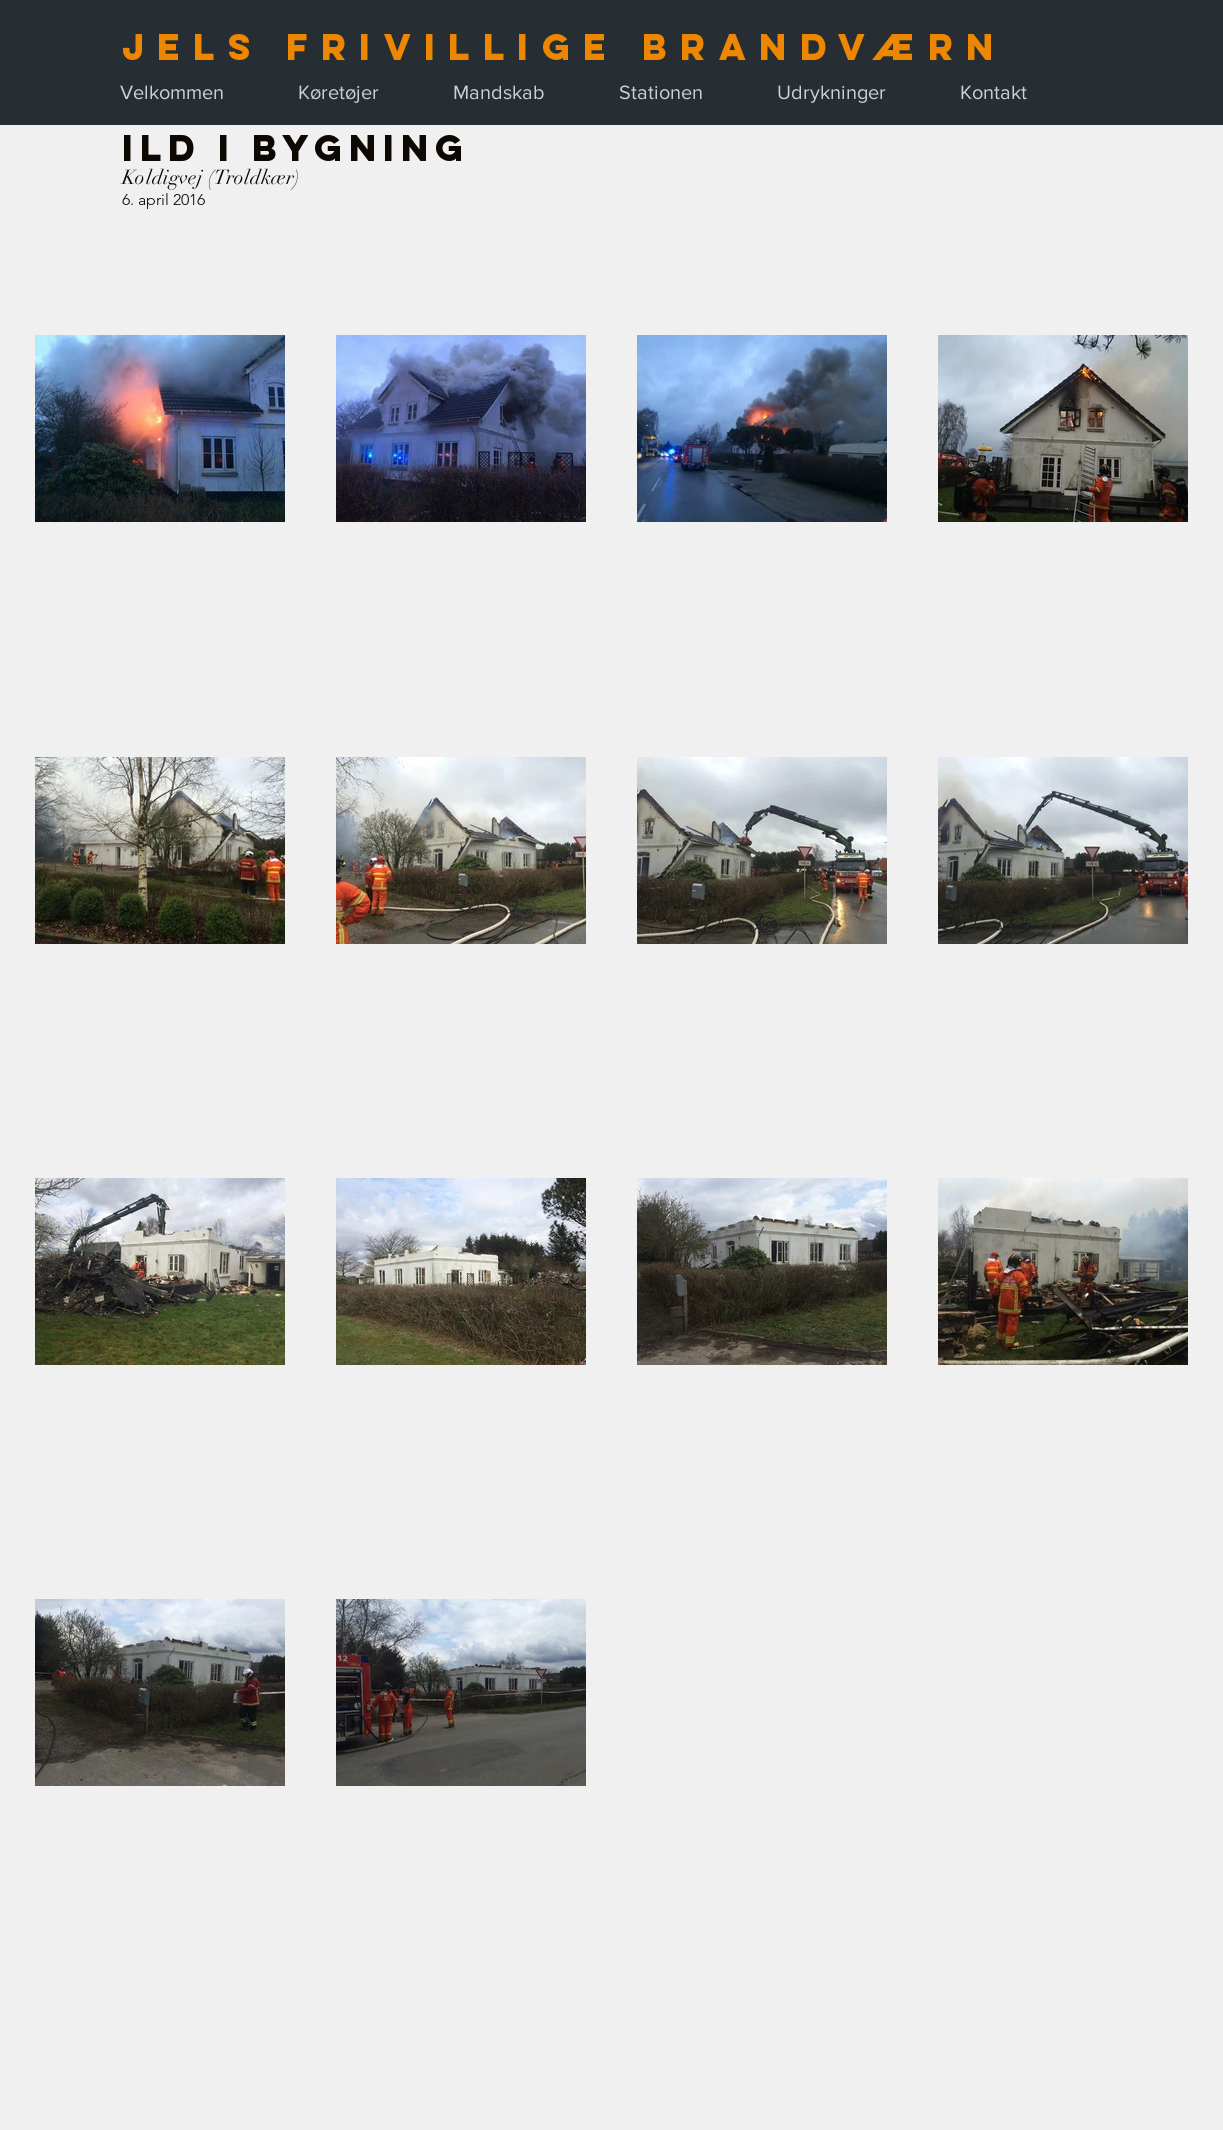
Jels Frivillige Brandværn (564, 47)
